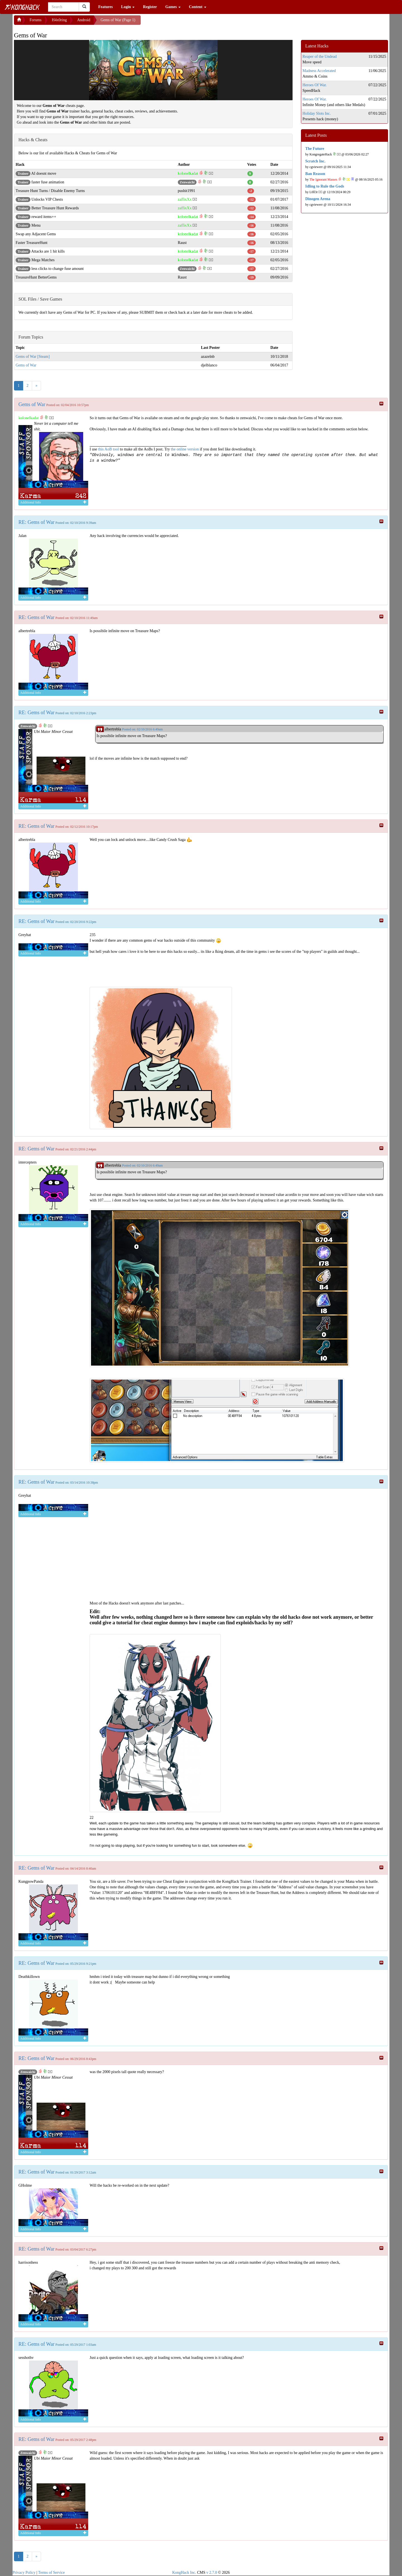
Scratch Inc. (315, 161)
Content (197, 7)
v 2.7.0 (211, 2572)
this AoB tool (108, 449)
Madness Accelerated (319, 71)
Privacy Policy (24, 2572)
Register (150, 7)
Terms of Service (51, 2572)
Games (173, 7)
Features (105, 7)
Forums (36, 20)
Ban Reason (315, 174)
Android (83, 20)
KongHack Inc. (184, 2572)
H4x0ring (59, 20)
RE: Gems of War (36, 522)
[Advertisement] (185, 22)
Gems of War (26, 365)
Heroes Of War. (315, 85)
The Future (314, 149)
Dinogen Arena (318, 199)
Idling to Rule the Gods (324, 186)
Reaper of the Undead (320, 56)
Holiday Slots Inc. (317, 113)
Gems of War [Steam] (33, 356)
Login (128, 7)
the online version (185, 449)
